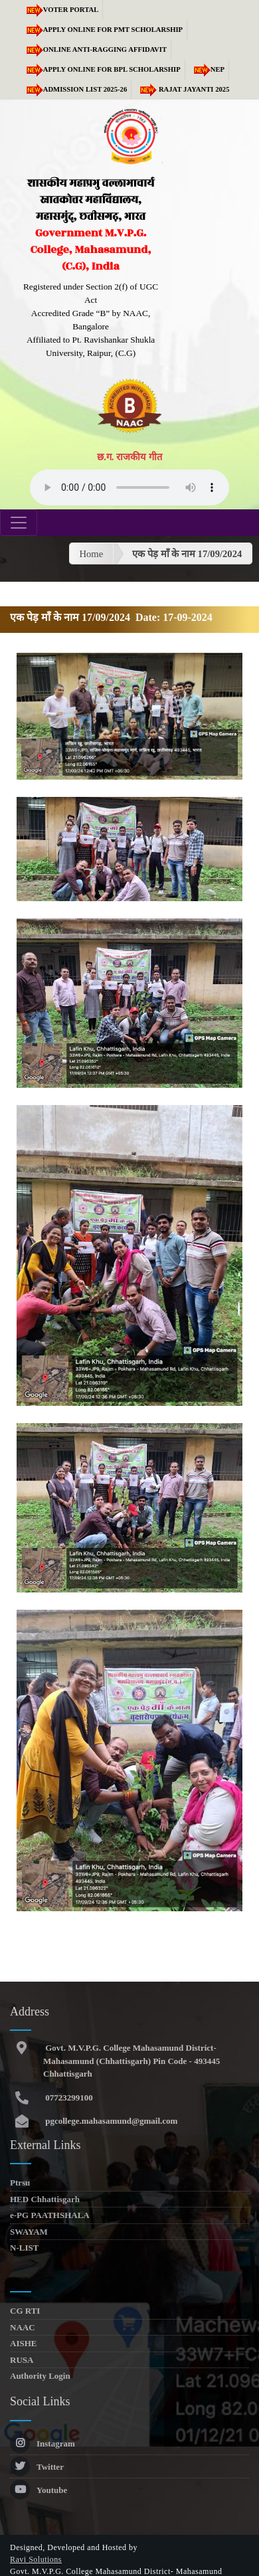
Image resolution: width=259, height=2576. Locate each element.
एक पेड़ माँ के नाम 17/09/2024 (187, 554)
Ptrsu (20, 2183)
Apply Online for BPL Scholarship (101, 69)
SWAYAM (29, 2232)
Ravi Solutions (36, 2559)
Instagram (42, 2443)
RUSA (21, 2360)
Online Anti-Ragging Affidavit (94, 49)
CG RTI (25, 2311)
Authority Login (40, 2376)
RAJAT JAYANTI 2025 (182, 89)
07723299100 (68, 2098)
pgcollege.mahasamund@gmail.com (110, 2121)
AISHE (23, 2343)
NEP (206, 69)
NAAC (22, 2327)
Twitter (37, 2467)
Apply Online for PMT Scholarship (102, 29)
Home (91, 554)
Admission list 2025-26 (75, 89)
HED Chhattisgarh (45, 2199)
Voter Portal (60, 9)
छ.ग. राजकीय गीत (129, 457)
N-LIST (24, 2248)
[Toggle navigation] (18, 522)
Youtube (38, 2490)
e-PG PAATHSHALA (50, 2215)
